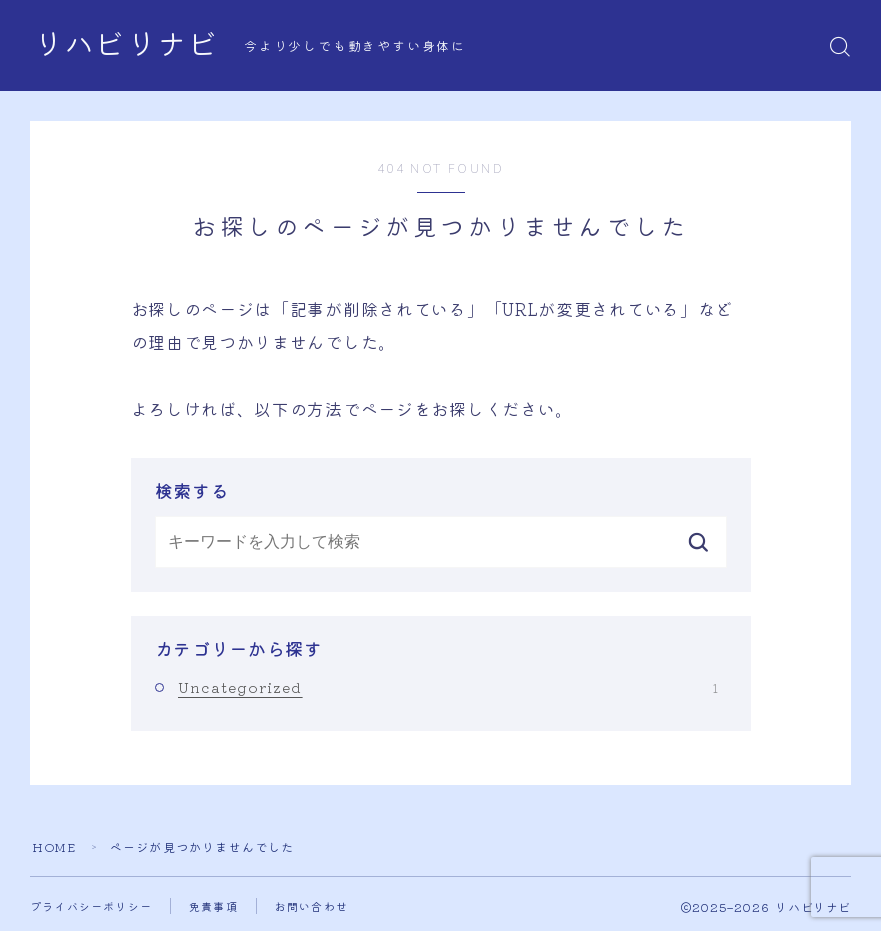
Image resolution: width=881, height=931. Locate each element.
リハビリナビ (126, 46)
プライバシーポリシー (91, 906)
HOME (54, 846)
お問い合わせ (311, 906)
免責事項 (213, 906)
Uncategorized (448, 687)
